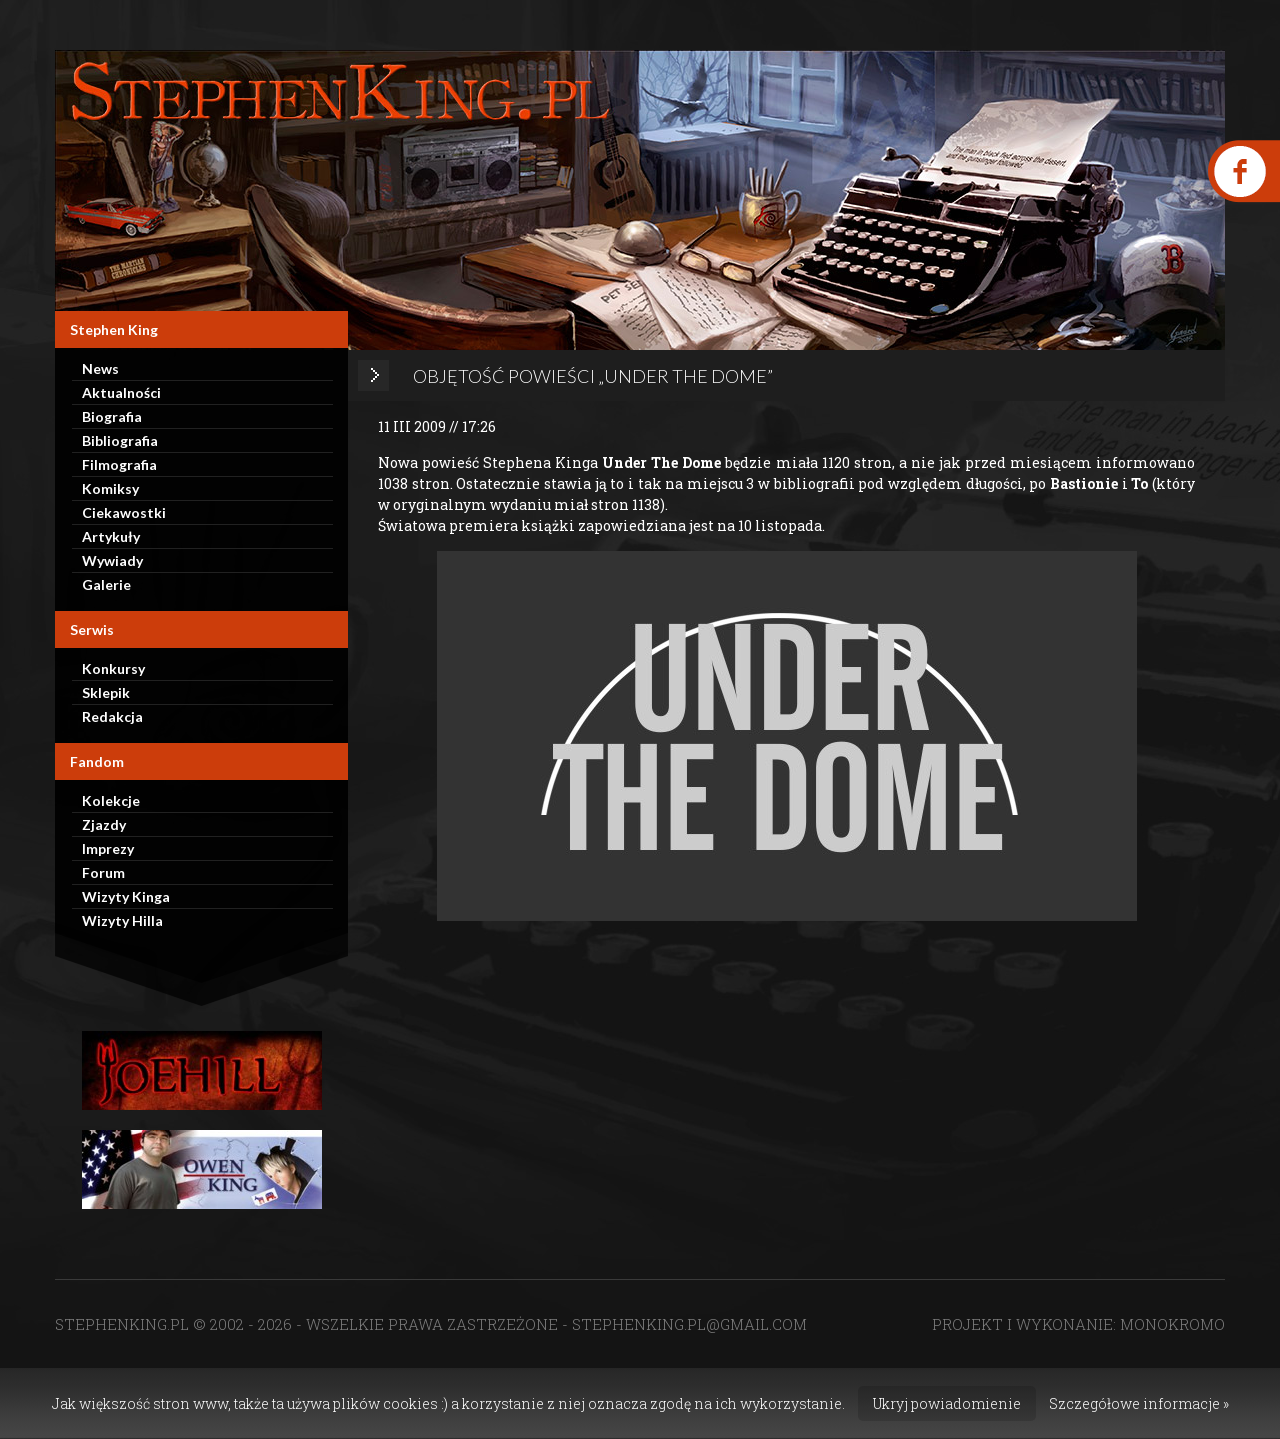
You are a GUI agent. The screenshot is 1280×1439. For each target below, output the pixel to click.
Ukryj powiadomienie (947, 1403)
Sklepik (106, 692)
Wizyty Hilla (122, 920)
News (100, 368)
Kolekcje (111, 800)
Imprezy (108, 848)
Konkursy (113, 668)
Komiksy (110, 488)
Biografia (112, 416)
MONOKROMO (1172, 1324)
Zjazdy (104, 824)
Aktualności (121, 392)
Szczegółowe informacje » (1139, 1403)
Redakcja (112, 716)
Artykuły (111, 536)
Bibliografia (120, 440)
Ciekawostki (124, 512)
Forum (103, 872)
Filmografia (119, 464)
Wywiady (112, 560)
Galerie (106, 584)
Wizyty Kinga (126, 896)
